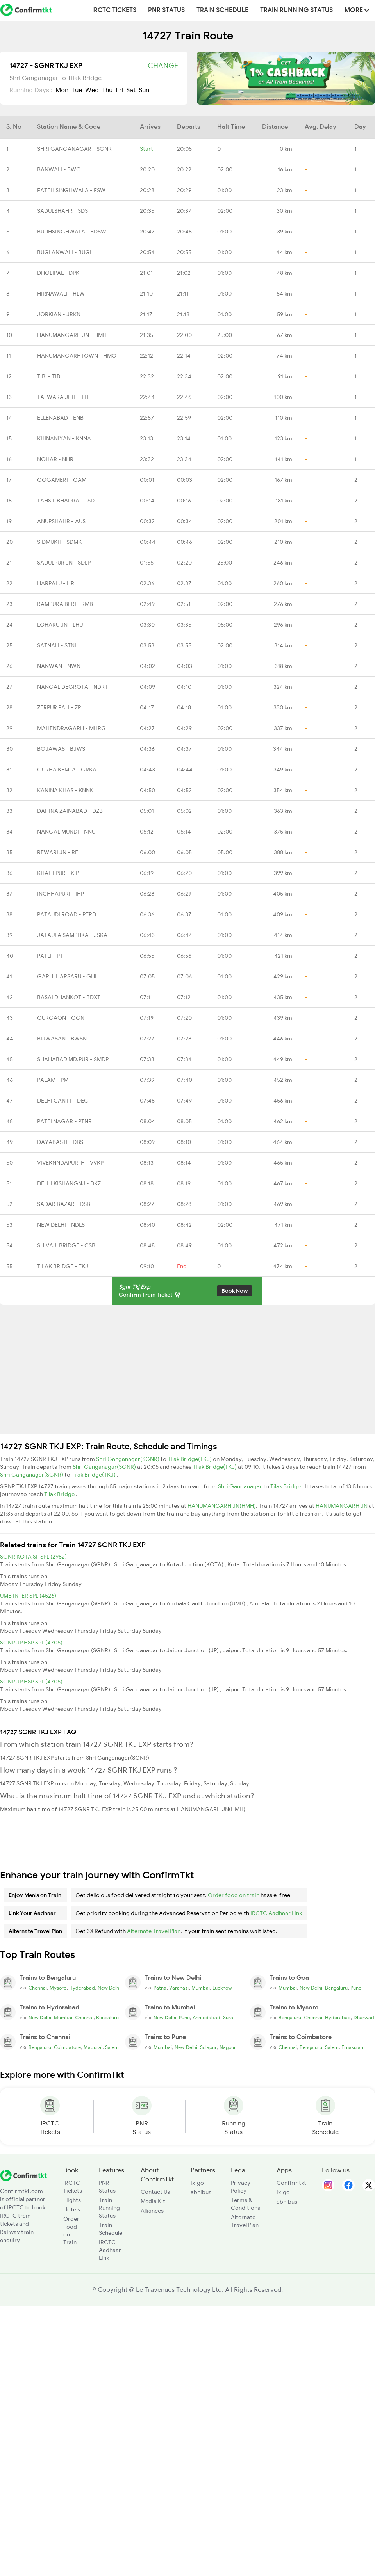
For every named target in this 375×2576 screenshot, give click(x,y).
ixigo (197, 2183)
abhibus (201, 2192)
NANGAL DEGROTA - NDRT (72, 687)
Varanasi (179, 1988)
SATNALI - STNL (57, 645)
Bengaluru (336, 1988)
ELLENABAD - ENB (60, 418)
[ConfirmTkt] (23, 2175)
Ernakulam (353, 2047)
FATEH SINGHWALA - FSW (71, 190)
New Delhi (109, 1988)
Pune (355, 1988)
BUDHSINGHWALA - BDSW (71, 231)
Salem (112, 2047)
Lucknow (222, 1988)
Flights (72, 2200)
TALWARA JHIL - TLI (63, 397)
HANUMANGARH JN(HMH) (222, 1506)
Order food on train (233, 1895)
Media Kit (153, 2201)
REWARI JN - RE (57, 852)
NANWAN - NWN (58, 666)
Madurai (93, 2047)
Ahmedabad (206, 2017)
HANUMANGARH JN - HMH (72, 335)
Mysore (58, 1988)
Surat (229, 2017)
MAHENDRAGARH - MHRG (71, 728)
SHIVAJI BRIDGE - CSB (66, 1245)
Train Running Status (296, 10)
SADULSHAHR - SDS (62, 211)
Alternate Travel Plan (153, 1931)
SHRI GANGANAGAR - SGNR (74, 149)
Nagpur (228, 2047)
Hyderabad (82, 1988)
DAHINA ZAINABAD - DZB (70, 811)
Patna (160, 1988)
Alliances (152, 2210)
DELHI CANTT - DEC (62, 1100)
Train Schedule (222, 10)
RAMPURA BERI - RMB (65, 604)
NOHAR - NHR (55, 459)
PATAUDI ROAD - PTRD (66, 914)
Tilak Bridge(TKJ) (190, 1459)
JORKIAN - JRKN (58, 314)
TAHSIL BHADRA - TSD (66, 500)
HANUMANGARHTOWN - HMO (76, 356)
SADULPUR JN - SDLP (64, 562)
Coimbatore (67, 2047)
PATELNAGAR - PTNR (64, 1121)
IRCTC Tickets (114, 10)
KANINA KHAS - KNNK (65, 790)
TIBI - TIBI (49, 376)
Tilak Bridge (286, 1486)
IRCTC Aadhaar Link (276, 1913)
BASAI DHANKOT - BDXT (68, 997)
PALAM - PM (52, 1080)
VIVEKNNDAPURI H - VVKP (70, 1163)
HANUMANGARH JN (342, 1506)
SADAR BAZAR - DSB (63, 1204)
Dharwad (364, 2017)
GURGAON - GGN (60, 1018)
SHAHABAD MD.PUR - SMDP (73, 1059)
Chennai (38, 1988)
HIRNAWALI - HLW (61, 293)
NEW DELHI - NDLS (61, 1225)
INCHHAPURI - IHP (60, 894)
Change (163, 65)
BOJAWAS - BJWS (61, 749)
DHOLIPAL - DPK (58, 273)
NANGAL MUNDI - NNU (66, 831)
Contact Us (155, 2192)
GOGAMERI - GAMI (62, 480)
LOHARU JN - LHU (60, 625)
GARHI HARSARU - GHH (68, 976)
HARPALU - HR (55, 583)
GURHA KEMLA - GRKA (66, 769)
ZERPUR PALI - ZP (59, 707)
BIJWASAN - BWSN (62, 1038)
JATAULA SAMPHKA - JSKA (72, 935)
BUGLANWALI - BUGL (65, 252)
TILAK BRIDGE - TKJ (62, 1266)
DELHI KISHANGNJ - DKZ (69, 1183)
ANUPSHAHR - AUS (61, 521)
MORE (357, 10)
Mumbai (200, 1988)
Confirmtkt (291, 2183)
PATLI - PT (50, 956)
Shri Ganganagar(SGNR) (128, 1459)
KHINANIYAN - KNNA (64, 438)
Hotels (71, 2209)
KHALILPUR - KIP (58, 873)
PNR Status (166, 10)
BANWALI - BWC (58, 169)
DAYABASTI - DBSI (61, 1142)
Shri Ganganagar (240, 1486)
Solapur (208, 2047)
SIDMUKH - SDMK (59, 542)
